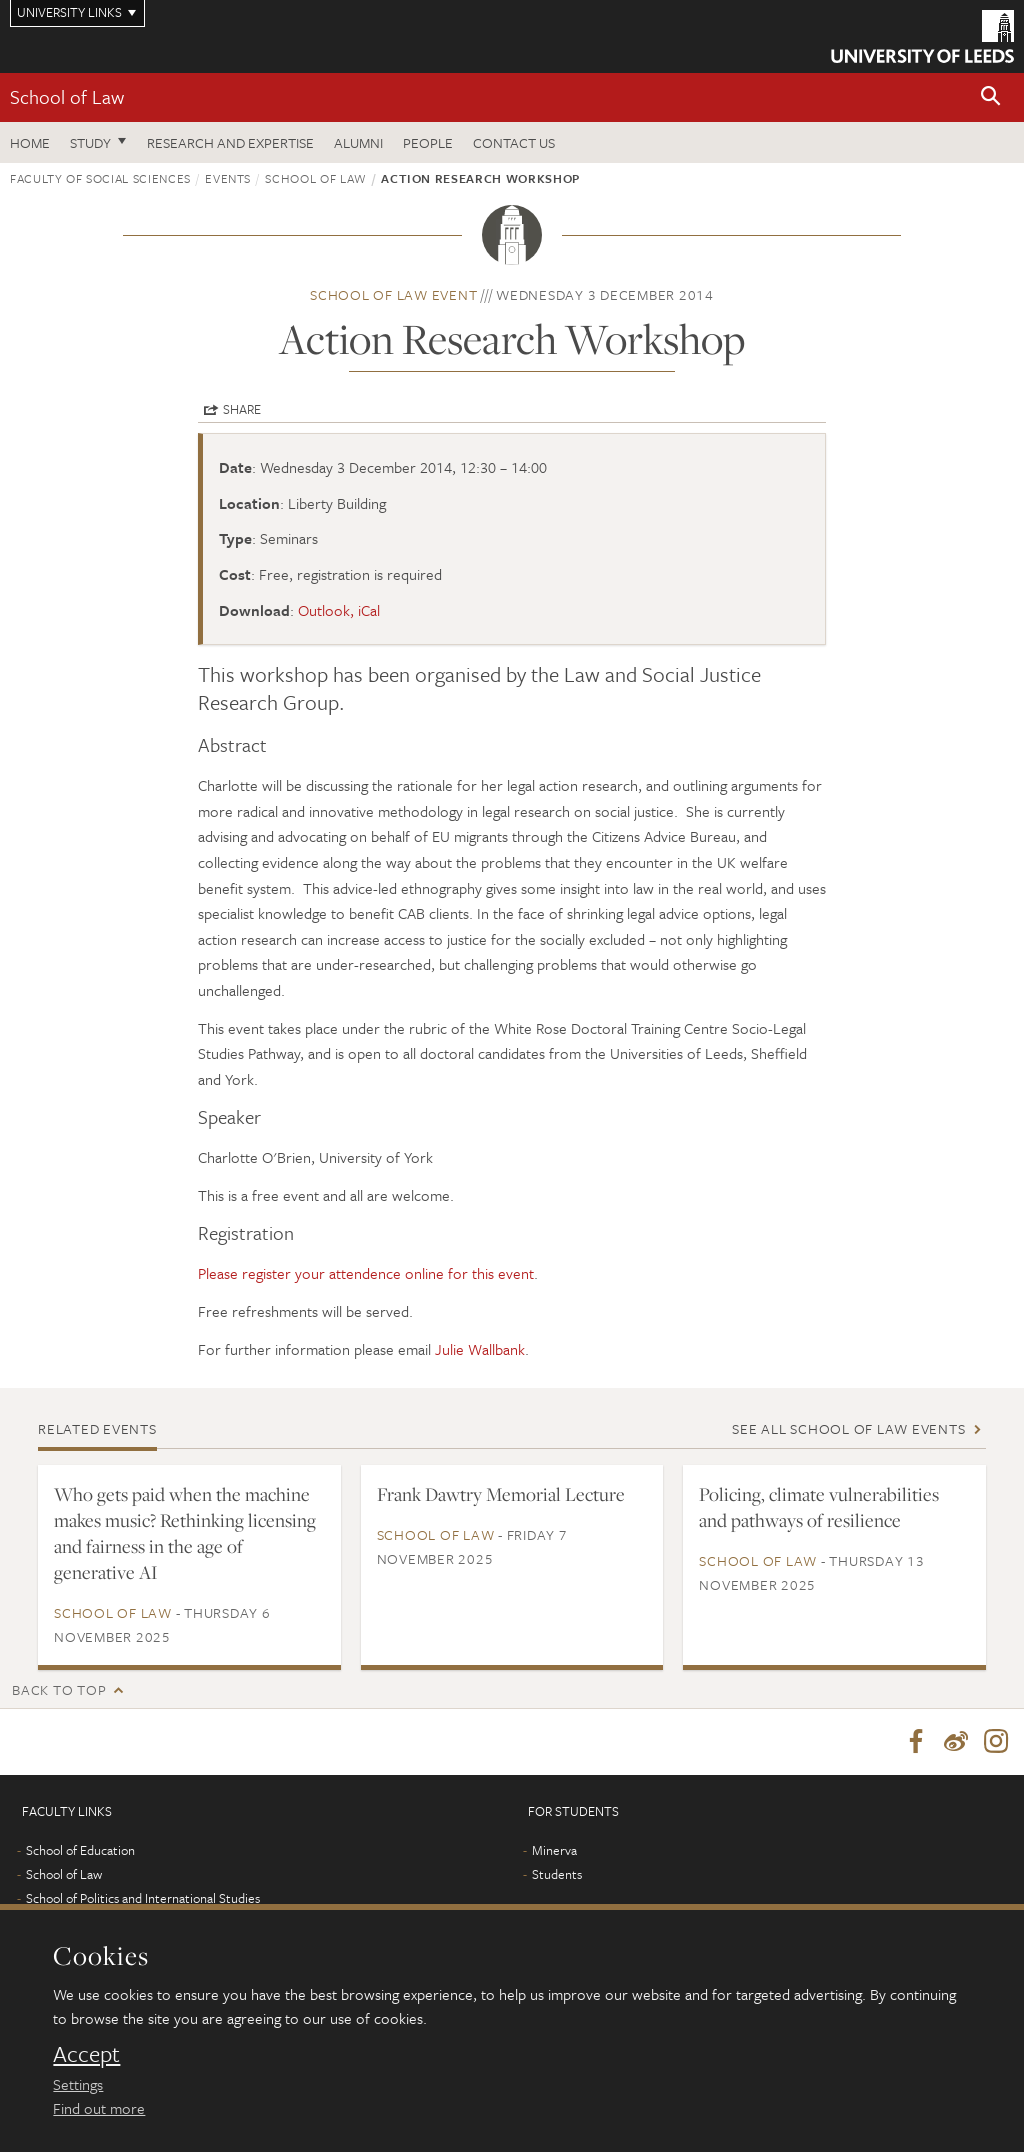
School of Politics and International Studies (143, 1898)
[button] (991, 97)
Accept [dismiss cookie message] (86, 2054)
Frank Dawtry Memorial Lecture (501, 1494)
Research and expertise (230, 142)
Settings (78, 2084)
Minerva (554, 1850)
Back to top (59, 1689)
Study (90, 142)
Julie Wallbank (480, 1349)
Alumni (358, 142)
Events (228, 178)
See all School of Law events (848, 1428)
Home (30, 142)
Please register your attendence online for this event (366, 1273)
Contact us (514, 142)
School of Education (80, 1850)
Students (557, 1874)
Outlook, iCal (339, 610)
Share (242, 409)
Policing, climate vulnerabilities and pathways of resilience (819, 1507)
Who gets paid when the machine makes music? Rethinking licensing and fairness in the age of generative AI (185, 1533)
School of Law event (393, 294)
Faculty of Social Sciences (100, 178)
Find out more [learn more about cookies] (99, 2108)
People (428, 142)
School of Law (67, 96)
